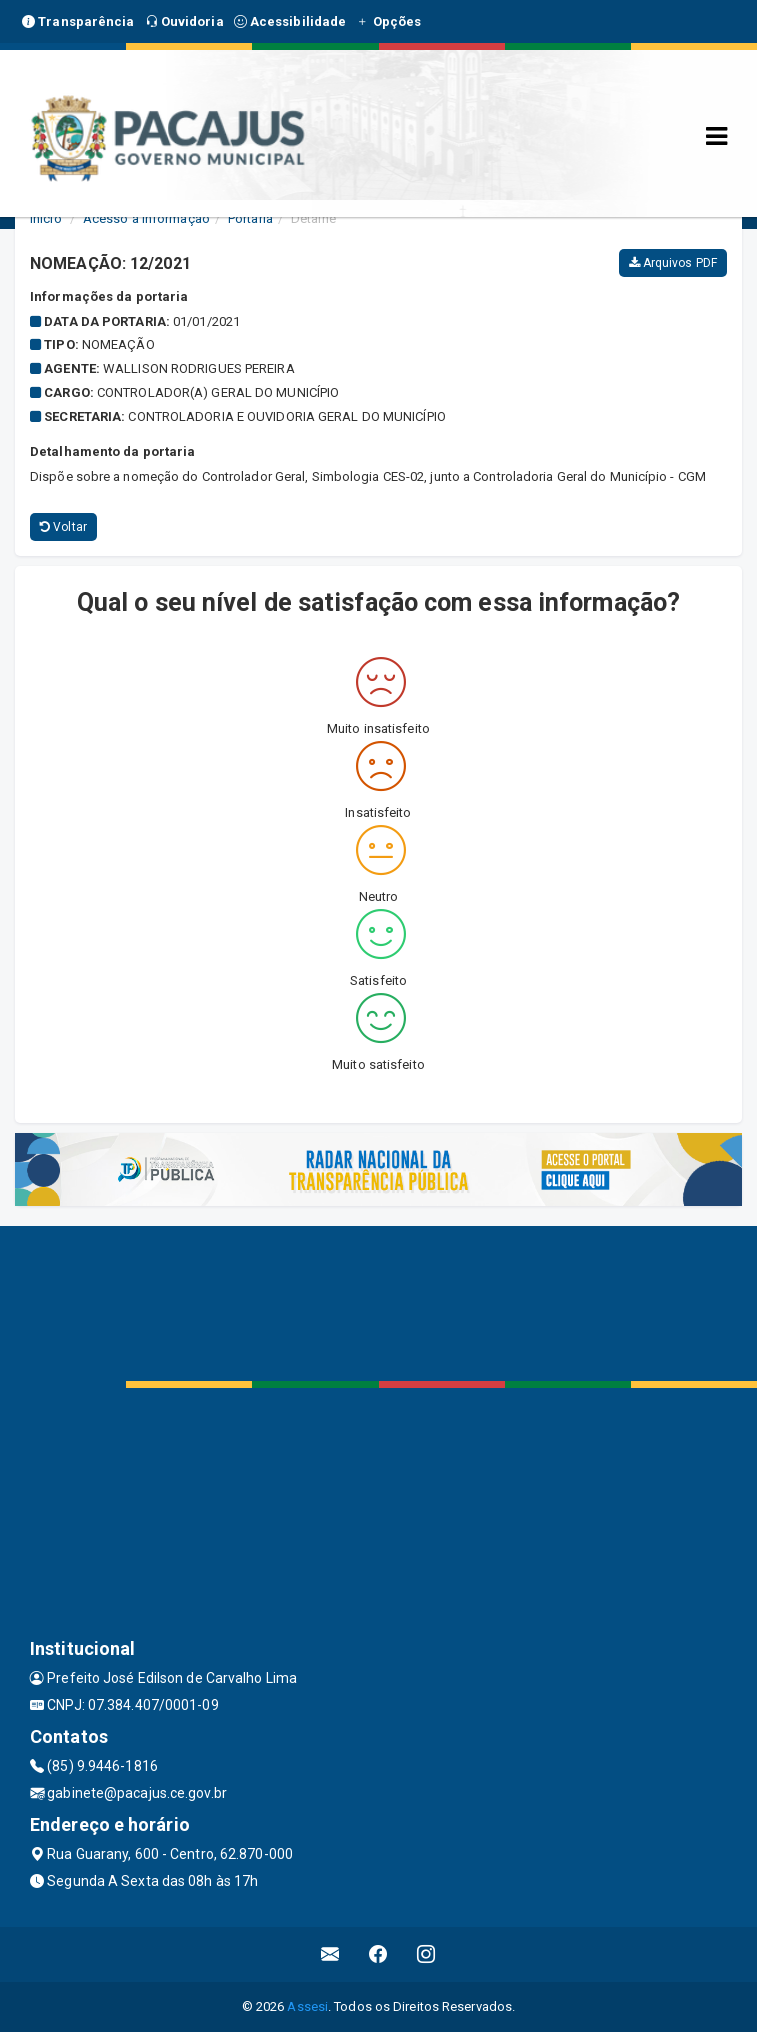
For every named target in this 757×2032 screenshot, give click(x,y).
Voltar (63, 527)
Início (46, 218)
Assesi (307, 2006)
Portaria (250, 218)
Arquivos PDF (673, 263)
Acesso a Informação (146, 218)
